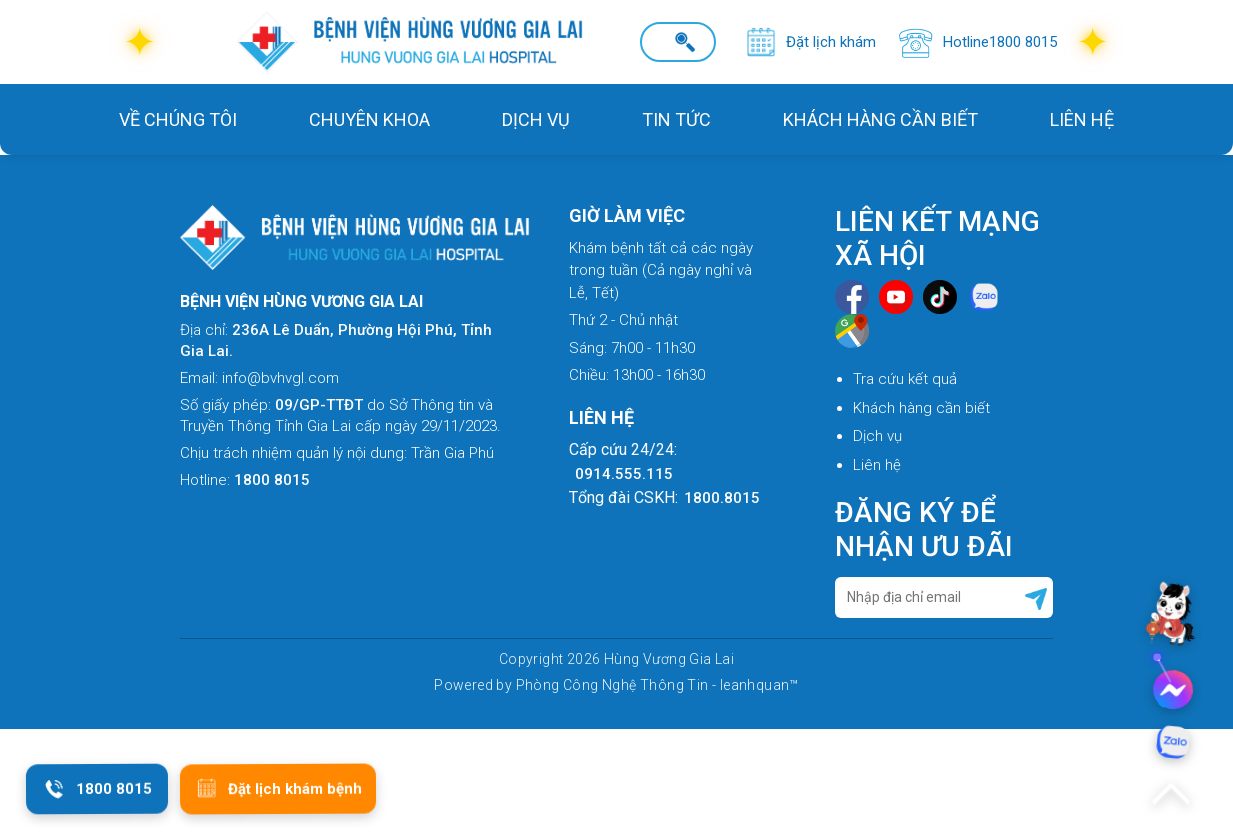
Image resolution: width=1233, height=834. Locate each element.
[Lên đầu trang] (1171, 794)
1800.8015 (722, 498)
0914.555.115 (624, 474)
